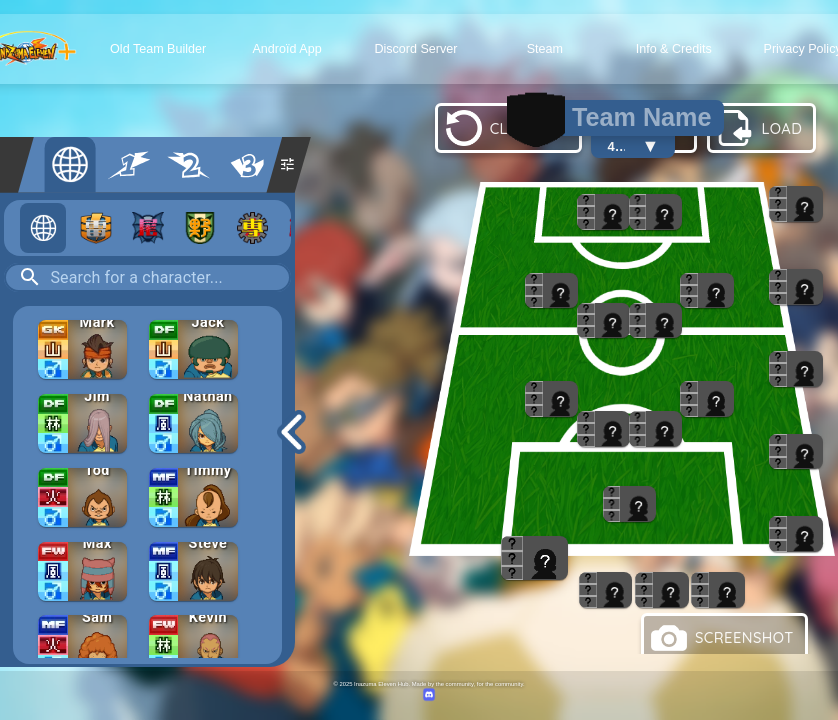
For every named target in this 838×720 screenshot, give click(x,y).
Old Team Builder (158, 49)
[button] (82, 357)
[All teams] (43, 228)
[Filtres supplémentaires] (288, 165)
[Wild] (200, 228)
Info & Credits (674, 49)
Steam (545, 49)
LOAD (759, 128)
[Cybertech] (253, 228)
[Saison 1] (129, 165)
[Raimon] (96, 228)
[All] (70, 165)
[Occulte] (148, 228)
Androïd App (286, 49)
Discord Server (415, 49)
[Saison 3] (247, 165)
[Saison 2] (188, 165)
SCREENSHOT (722, 638)
